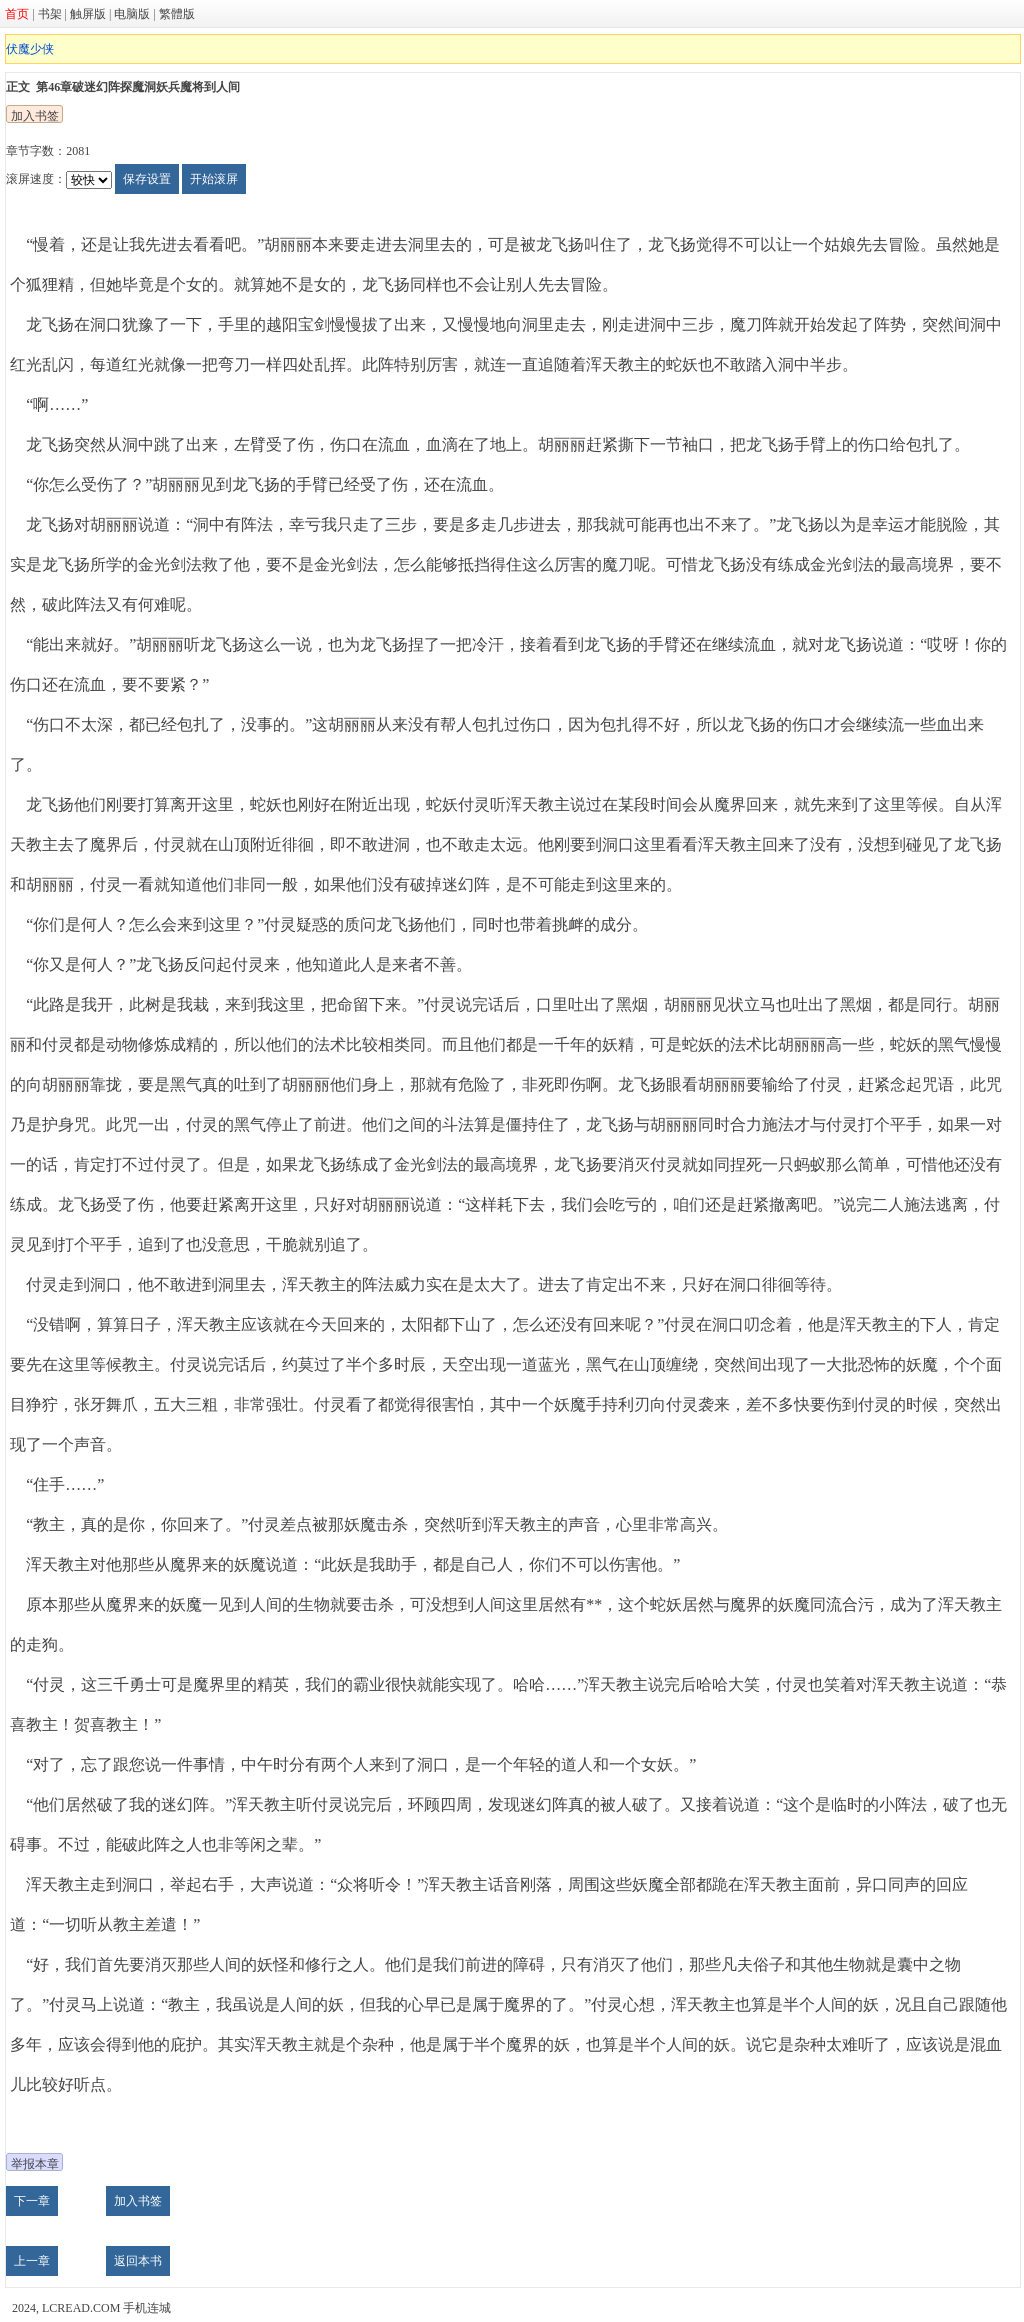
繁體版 (177, 14)
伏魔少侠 (30, 49)
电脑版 (132, 14)
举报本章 (35, 2164)
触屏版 (88, 14)
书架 (50, 14)
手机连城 (147, 2308)
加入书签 (35, 116)
